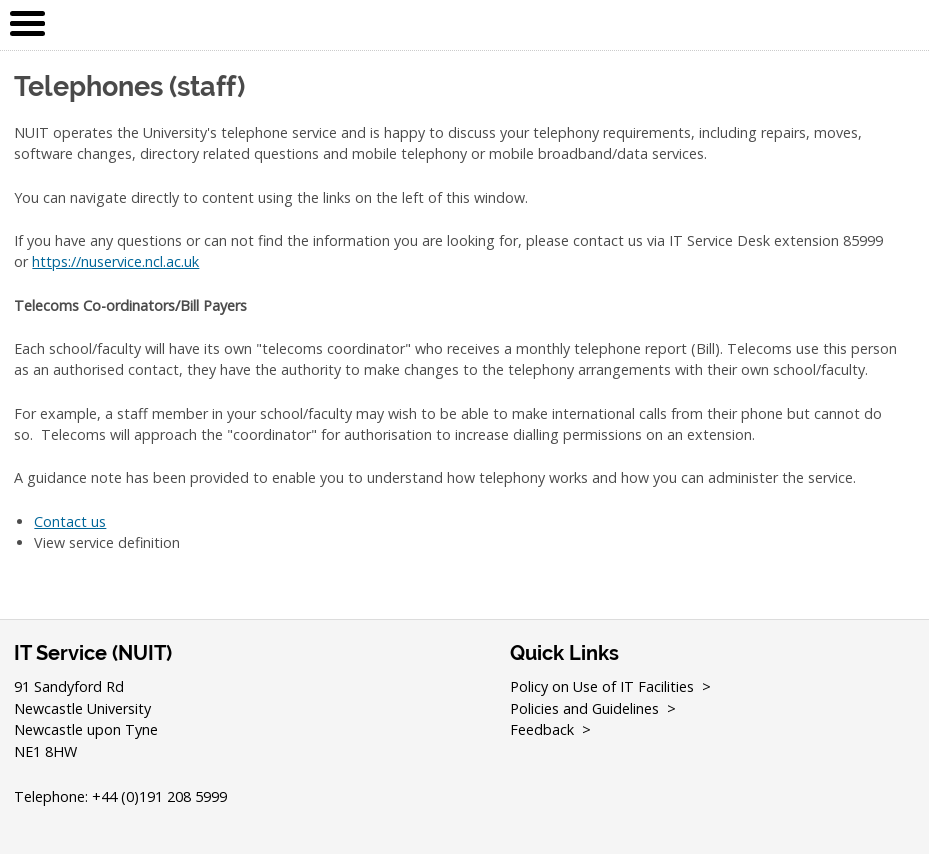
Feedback (542, 729)
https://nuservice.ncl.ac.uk (115, 261)
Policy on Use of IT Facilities (602, 686)
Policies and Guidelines (584, 708)
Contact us (70, 521)
